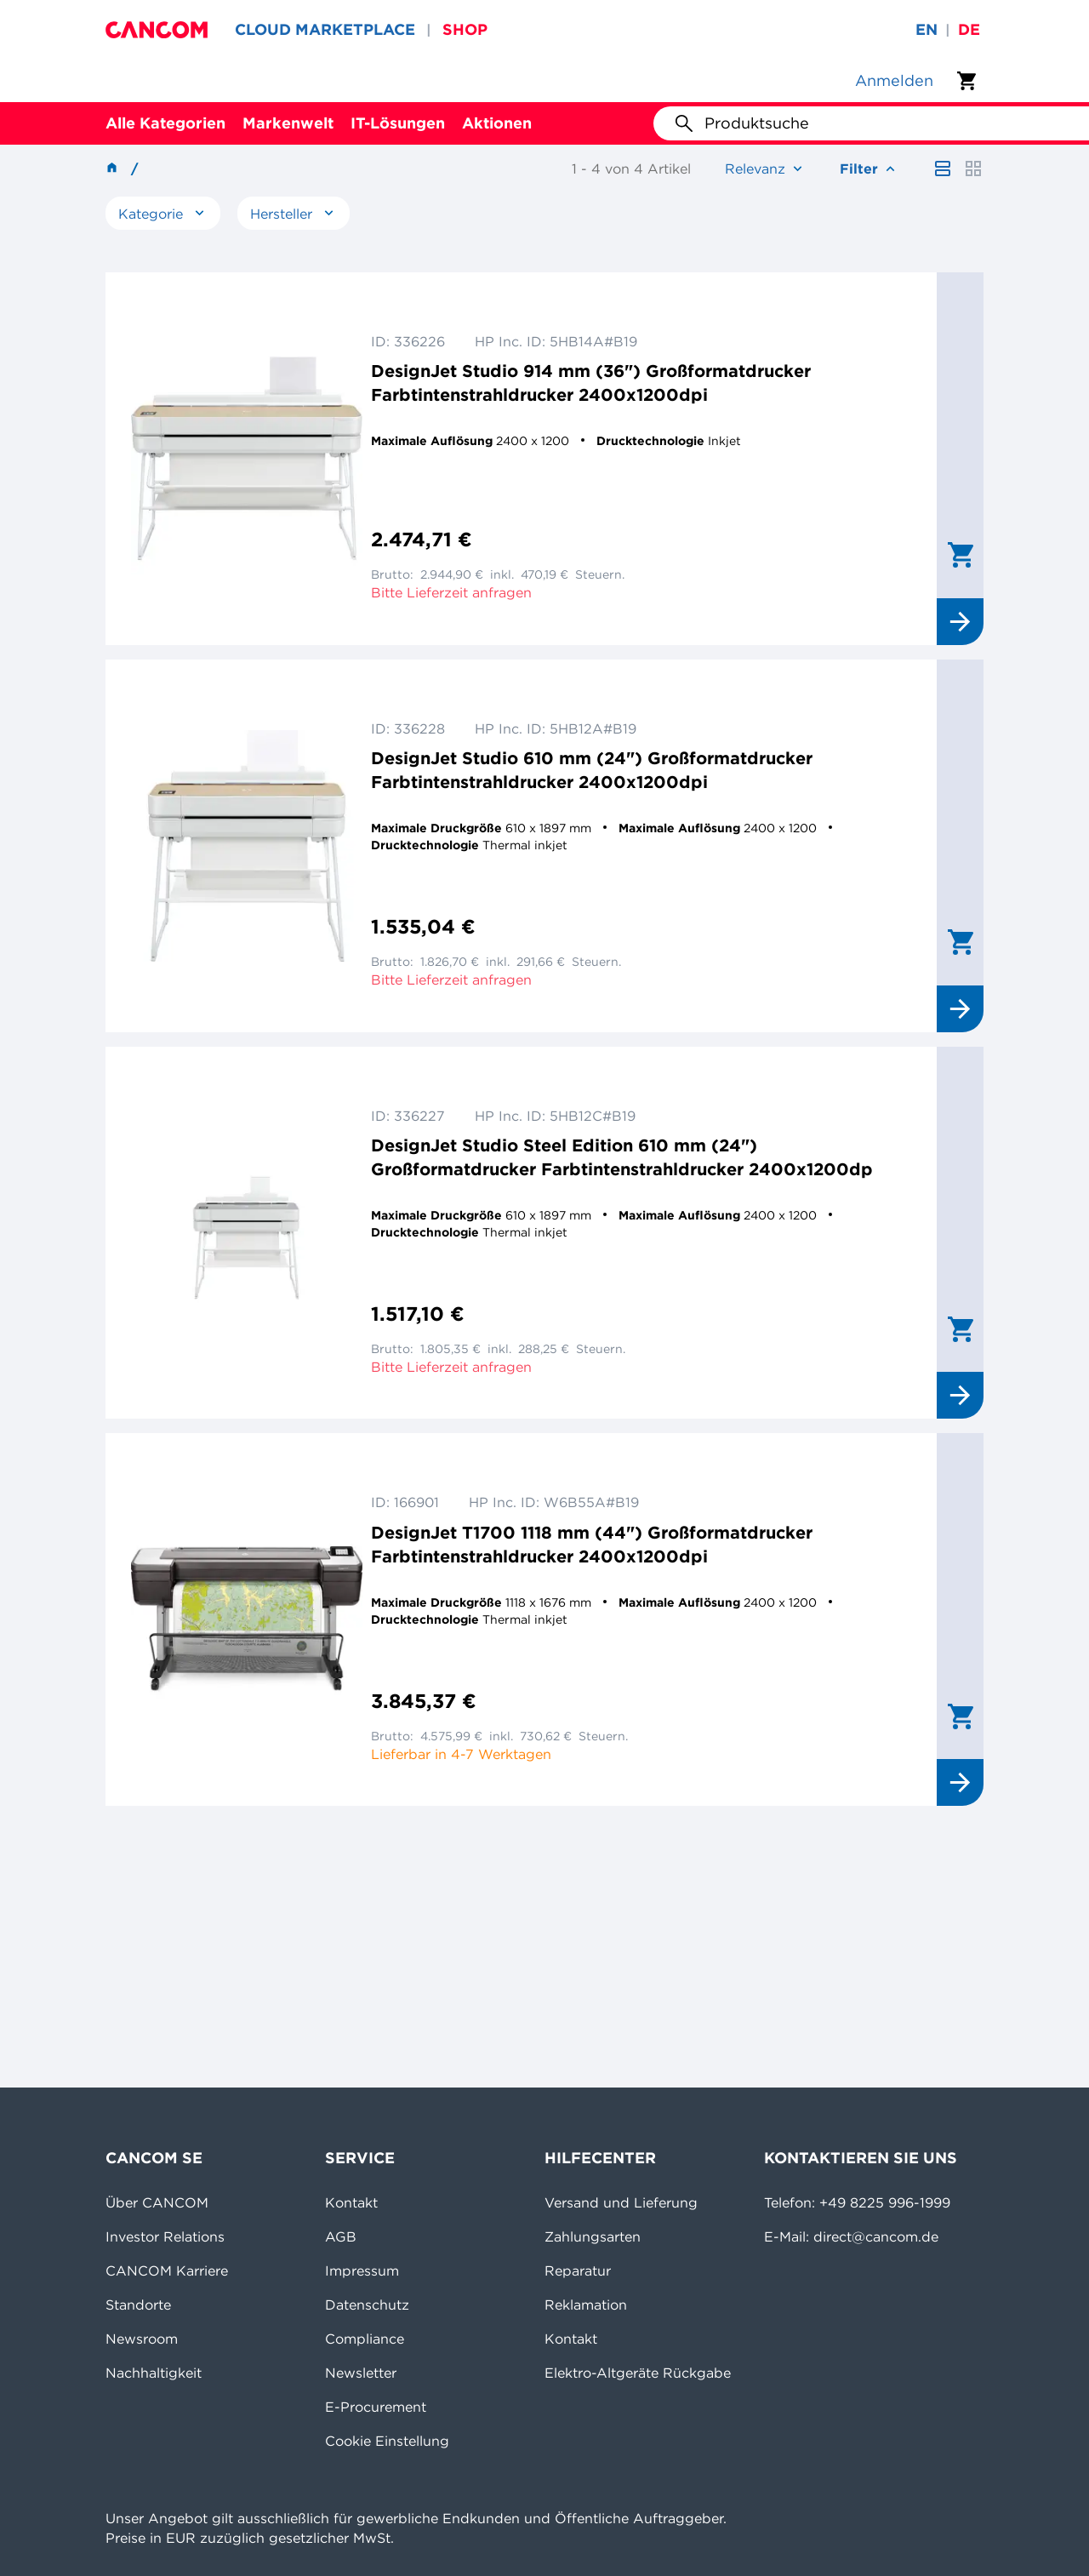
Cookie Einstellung (387, 2440)
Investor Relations (165, 2236)
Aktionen (497, 123)
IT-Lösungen (398, 123)
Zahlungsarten (592, 2236)
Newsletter (360, 2372)
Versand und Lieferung (621, 2202)
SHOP (464, 29)
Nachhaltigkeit (153, 2372)
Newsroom (141, 2338)
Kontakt (351, 2202)
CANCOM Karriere (166, 2270)
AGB (340, 2236)
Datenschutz (367, 2304)
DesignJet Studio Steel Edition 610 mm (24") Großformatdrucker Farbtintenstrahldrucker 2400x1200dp (622, 1156)
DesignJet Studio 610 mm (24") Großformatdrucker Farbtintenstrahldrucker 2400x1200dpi (591, 769)
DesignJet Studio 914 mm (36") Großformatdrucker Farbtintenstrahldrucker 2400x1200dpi (591, 382)
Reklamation (585, 2304)
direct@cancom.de (875, 2236)
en (926, 29)
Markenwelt (288, 123)
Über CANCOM (156, 2202)
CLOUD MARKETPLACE (325, 29)
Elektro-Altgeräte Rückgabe (637, 2372)
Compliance (364, 2338)
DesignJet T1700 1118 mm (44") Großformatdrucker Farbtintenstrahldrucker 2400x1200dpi (591, 1544)
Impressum (362, 2270)
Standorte (138, 2304)
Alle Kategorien (165, 123)
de (969, 29)
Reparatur (577, 2270)
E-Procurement (375, 2406)
